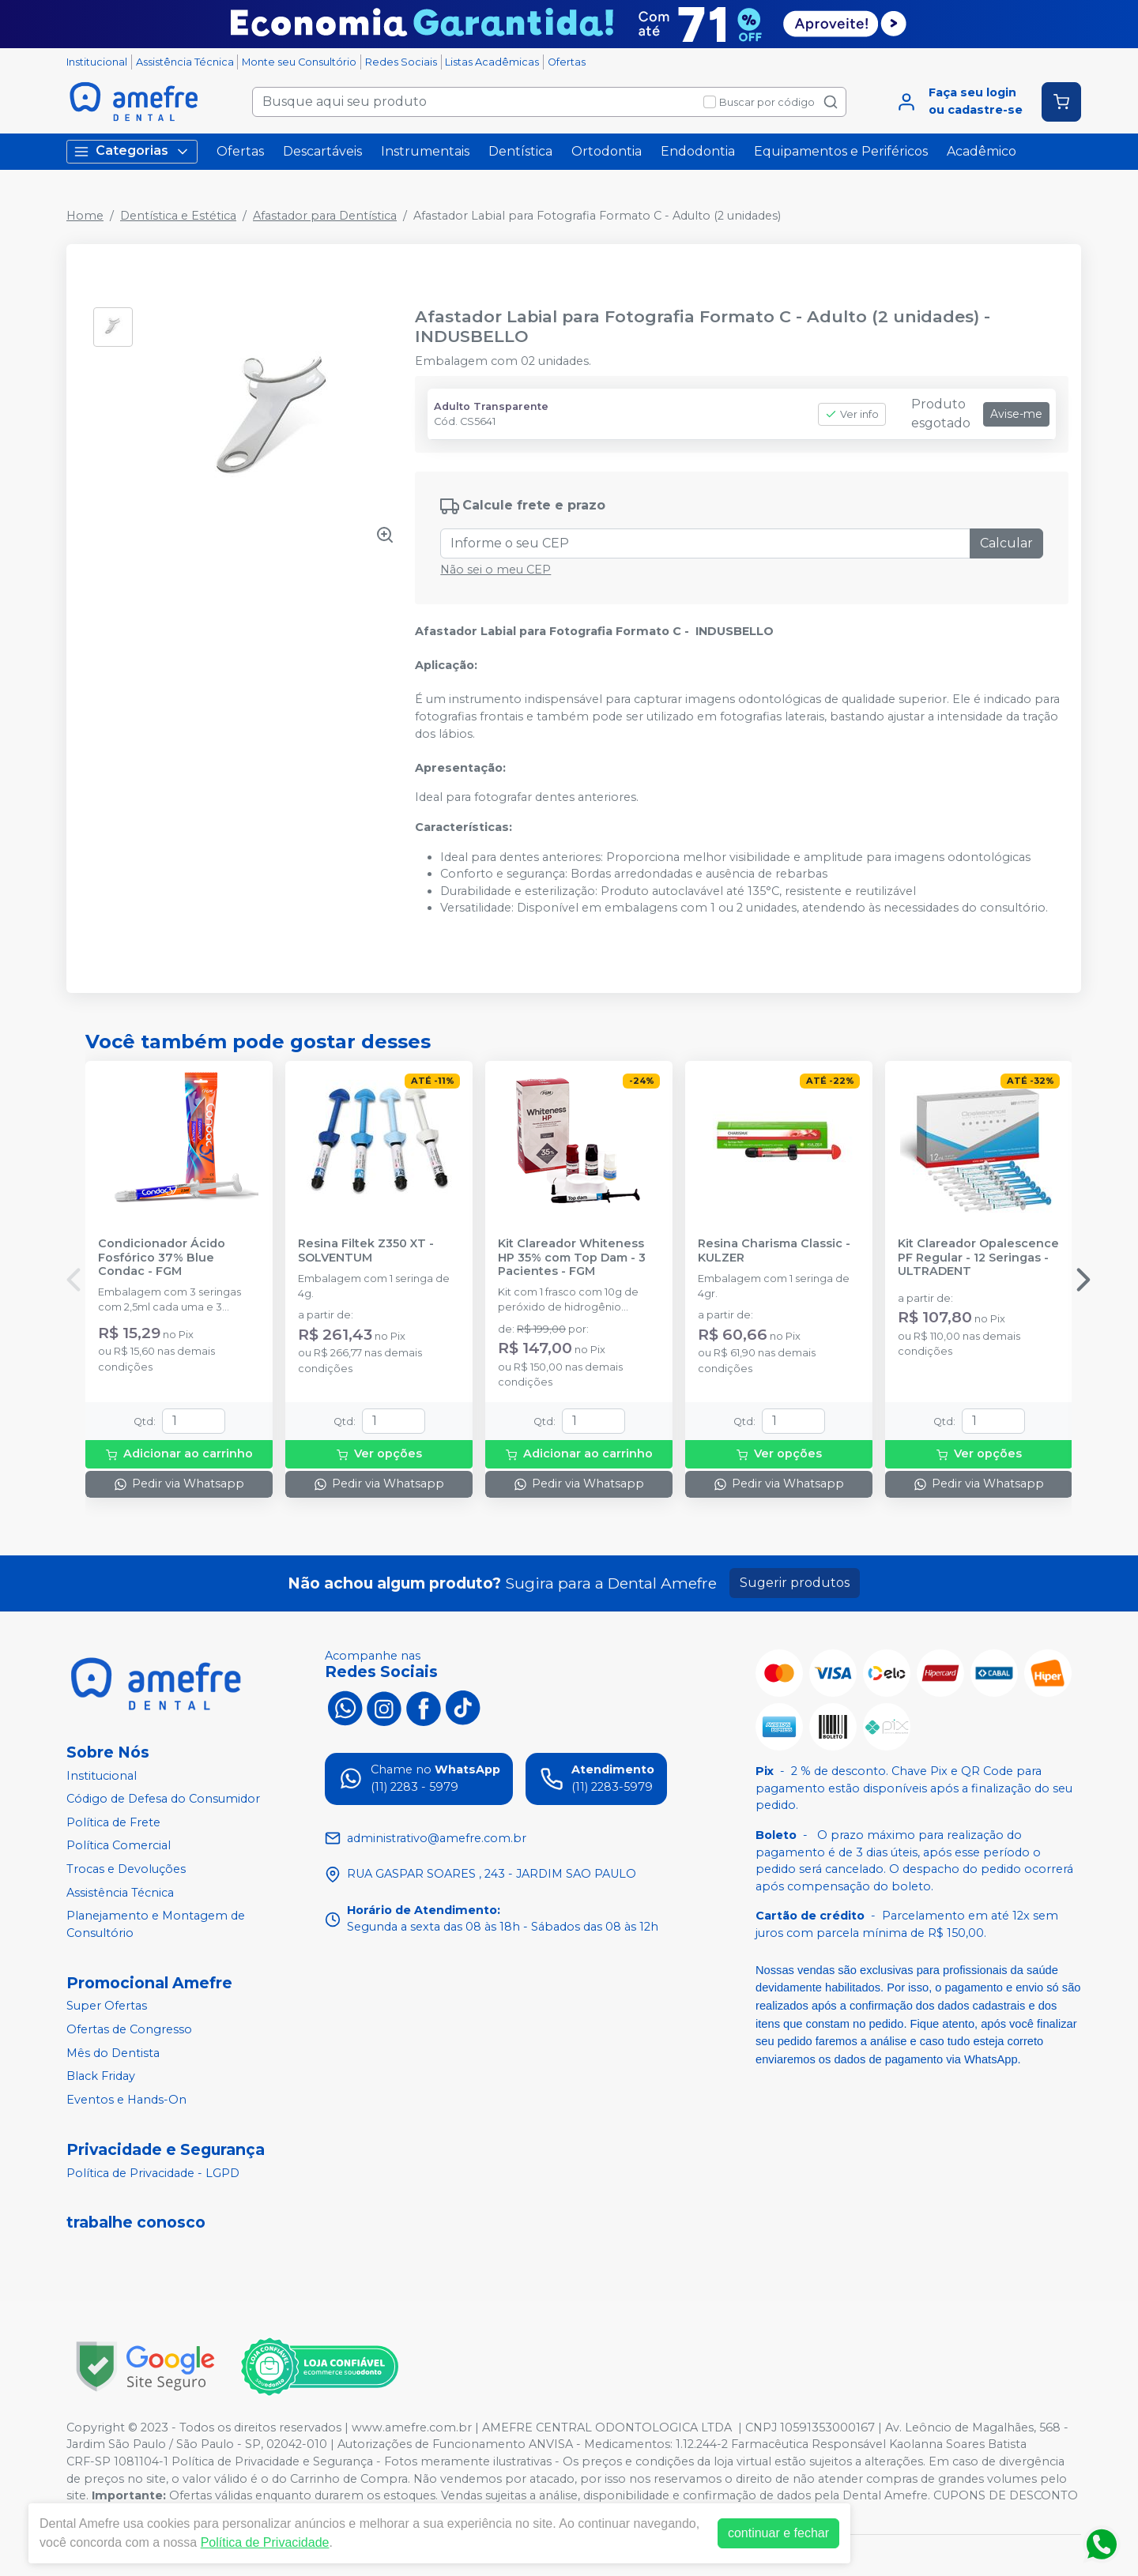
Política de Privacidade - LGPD (152, 2173)
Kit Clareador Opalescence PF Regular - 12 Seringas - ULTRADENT (978, 1257)
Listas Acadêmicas (492, 62)
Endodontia (698, 151)
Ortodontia (606, 151)
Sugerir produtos (795, 1582)
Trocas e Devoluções (126, 1869)
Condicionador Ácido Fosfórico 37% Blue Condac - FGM (161, 1257)
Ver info (852, 414)
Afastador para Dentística (325, 216)
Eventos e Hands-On (126, 2100)
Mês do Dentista (113, 2053)
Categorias (131, 151)
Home (85, 216)
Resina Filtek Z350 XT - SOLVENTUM (366, 1250)
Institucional (96, 62)
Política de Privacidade (265, 2542)
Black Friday (100, 2076)
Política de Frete (113, 1822)
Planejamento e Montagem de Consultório (155, 1924)
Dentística (520, 151)
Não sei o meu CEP (495, 569)
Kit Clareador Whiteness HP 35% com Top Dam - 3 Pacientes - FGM (572, 1257)
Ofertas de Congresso (129, 2029)
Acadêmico (981, 151)
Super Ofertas (106, 2006)
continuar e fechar (778, 2533)
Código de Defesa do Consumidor (163, 1799)
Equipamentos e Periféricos (841, 151)
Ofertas (567, 62)
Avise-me (1016, 414)
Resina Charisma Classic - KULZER (774, 1250)
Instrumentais (425, 151)
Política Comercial (118, 1846)
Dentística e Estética (178, 216)
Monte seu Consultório (299, 62)
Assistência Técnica (185, 62)
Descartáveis (322, 151)
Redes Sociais (401, 62)
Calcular (1006, 543)
